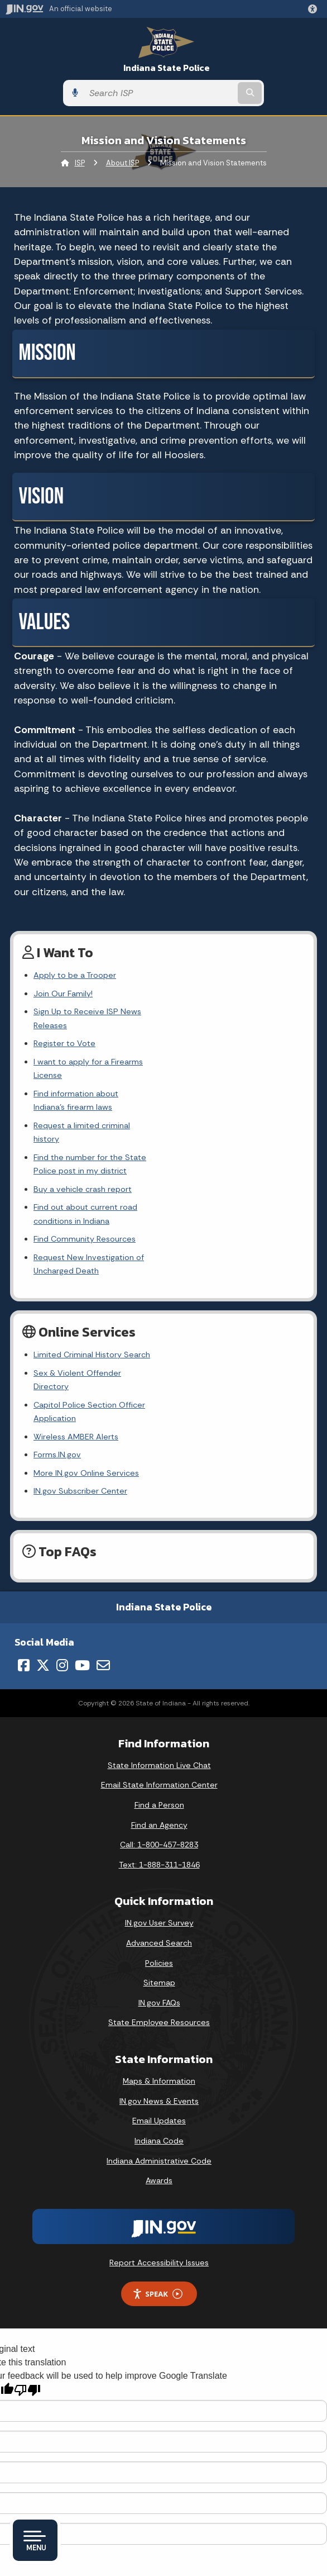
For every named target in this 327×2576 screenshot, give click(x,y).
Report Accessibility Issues (159, 2139)
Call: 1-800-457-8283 (159, 1722)
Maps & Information (159, 1958)
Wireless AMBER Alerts (75, 1313)
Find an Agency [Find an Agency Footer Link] (159, 1701)
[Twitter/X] (43, 1541)
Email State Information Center (159, 1662)
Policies (159, 1839)
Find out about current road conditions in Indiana (124, 1139)
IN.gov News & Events (159, 1978)
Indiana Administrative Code (159, 2037)
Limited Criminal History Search (91, 1259)
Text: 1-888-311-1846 (159, 1741)
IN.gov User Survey (159, 1800)
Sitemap (159, 1860)
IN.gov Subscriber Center (80, 1368)
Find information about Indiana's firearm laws (116, 1066)
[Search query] (159, 93)
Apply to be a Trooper (74, 975)
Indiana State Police (166, 68)
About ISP (122, 163)
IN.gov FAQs (159, 1879)
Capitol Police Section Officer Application (111, 1295)
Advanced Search (159, 1820)
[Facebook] (24, 1541)
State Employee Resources (159, 1899)
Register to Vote (64, 1030)
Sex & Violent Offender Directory (95, 1277)
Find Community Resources (84, 1157)
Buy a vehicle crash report (82, 1120)
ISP (80, 163)
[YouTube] (82, 1541)
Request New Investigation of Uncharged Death (122, 1175)
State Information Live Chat (159, 1642)
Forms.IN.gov (57, 1332)
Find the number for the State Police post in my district (137, 1102)
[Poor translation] (27, 2267)
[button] (314, 8)
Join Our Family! (63, 993)
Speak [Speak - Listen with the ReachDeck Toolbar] (157, 2170)
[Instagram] (62, 1541)
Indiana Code (159, 2018)
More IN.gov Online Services (86, 1349)
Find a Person (159, 1682)
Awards (159, 2057)
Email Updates (159, 1998)
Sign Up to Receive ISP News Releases (105, 1011)
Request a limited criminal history (95, 1084)
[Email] (103, 1541)
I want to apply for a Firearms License (103, 1048)
